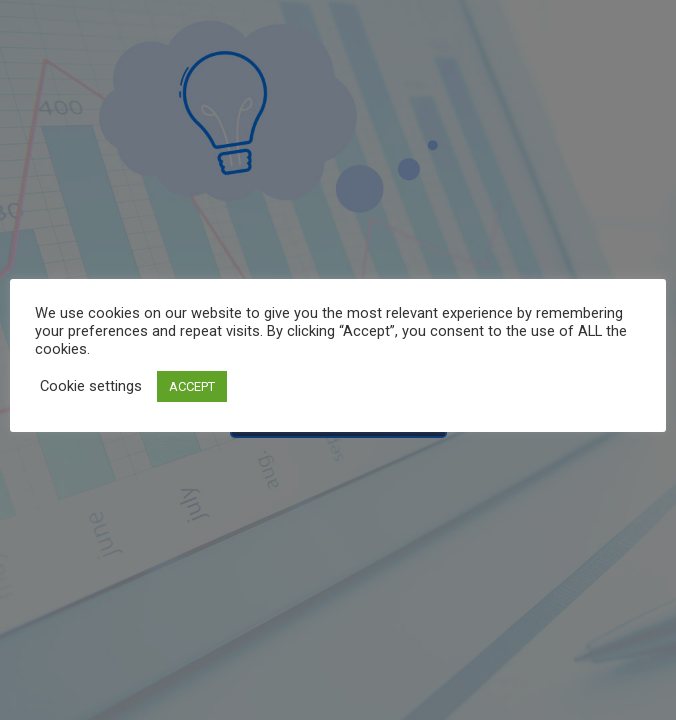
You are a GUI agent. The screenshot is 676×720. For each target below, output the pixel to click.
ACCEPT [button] (192, 386)
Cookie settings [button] (91, 386)
